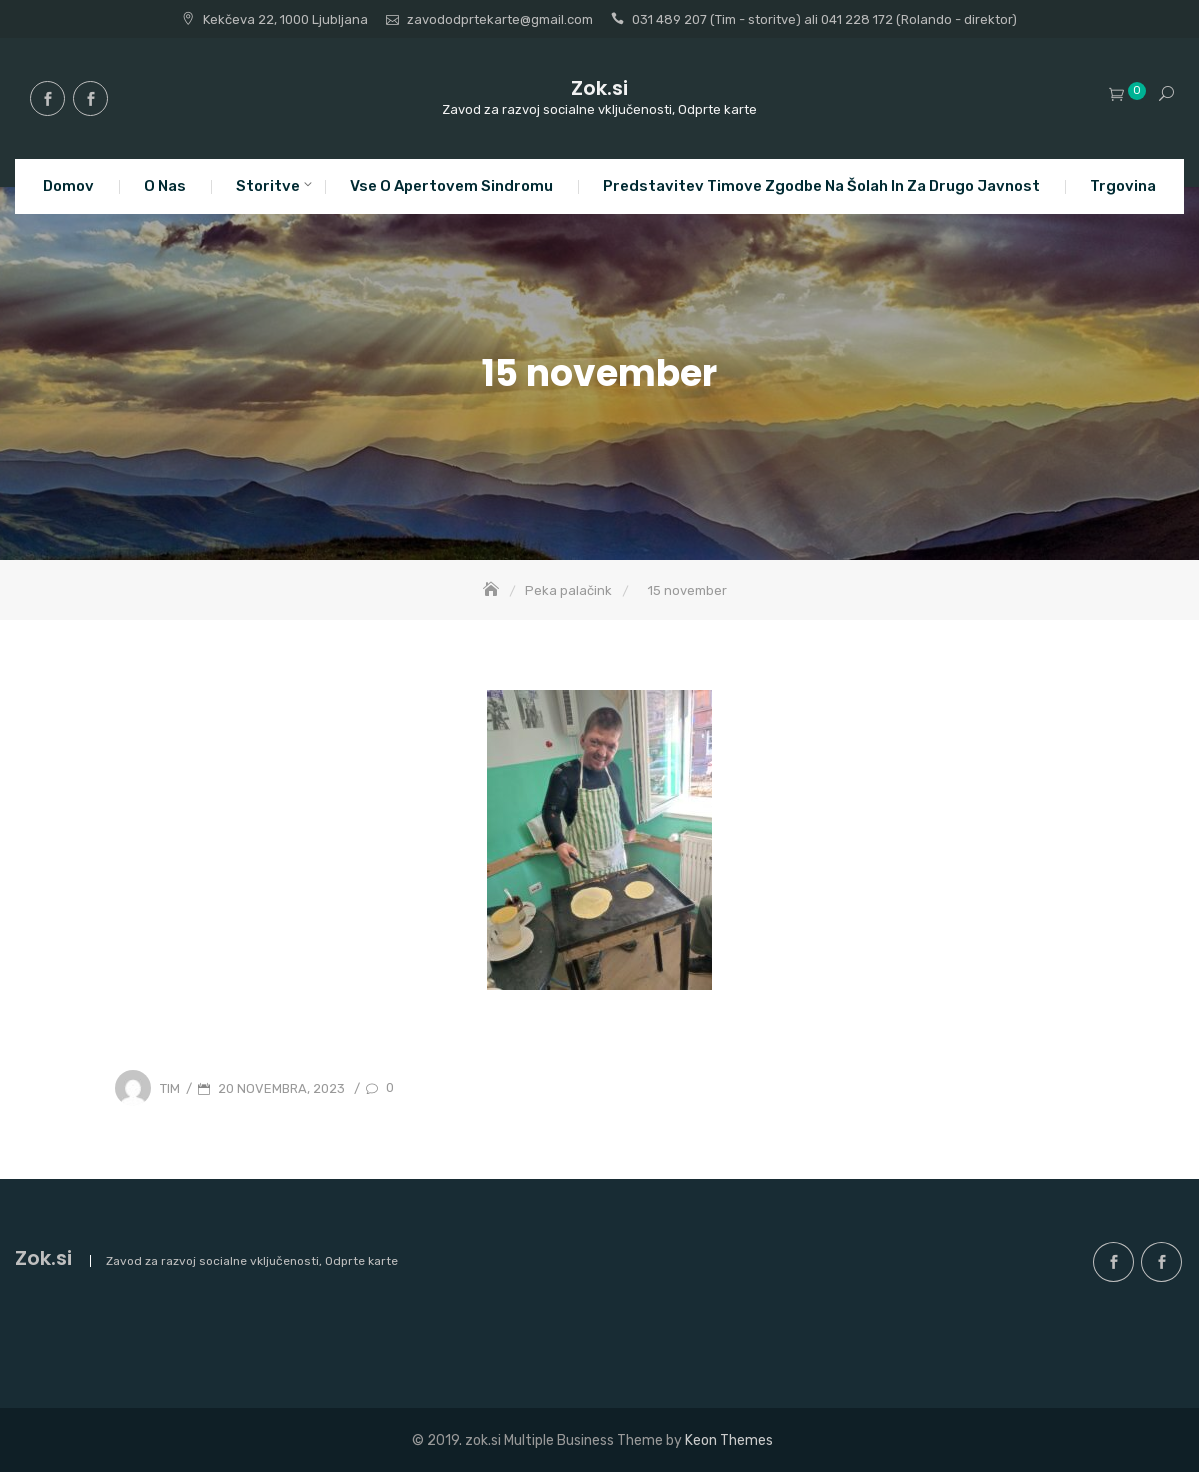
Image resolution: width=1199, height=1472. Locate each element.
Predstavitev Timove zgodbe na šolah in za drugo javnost (821, 186)
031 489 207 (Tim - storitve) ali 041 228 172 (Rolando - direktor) (824, 19)
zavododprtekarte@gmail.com (500, 19)
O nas (165, 186)
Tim (170, 1088)
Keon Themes (729, 1440)
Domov (68, 186)
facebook (47, 98)
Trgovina (1123, 186)
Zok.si (599, 88)
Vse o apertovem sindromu (451, 186)
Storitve (268, 186)
